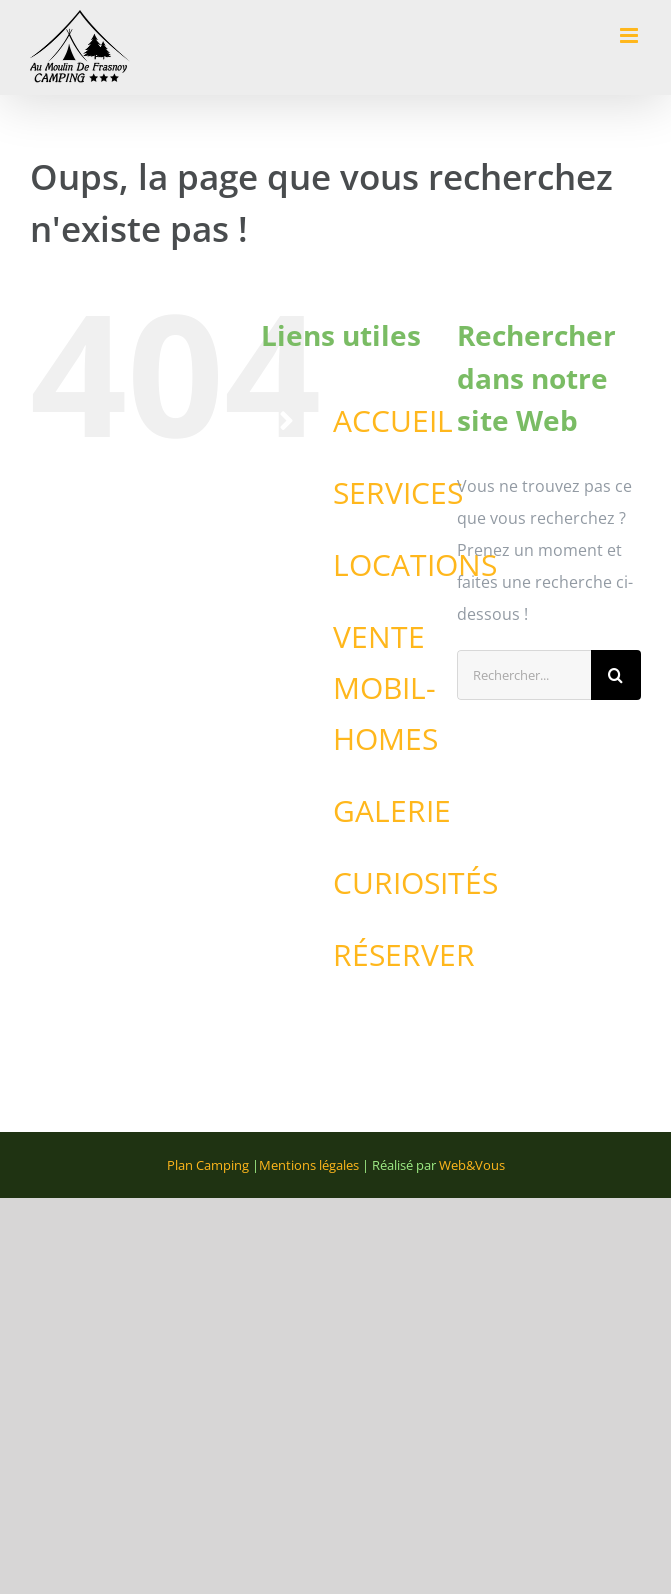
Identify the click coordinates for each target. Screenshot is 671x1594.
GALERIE (392, 810)
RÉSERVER (404, 954)
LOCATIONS (415, 564)
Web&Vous (472, 1165)
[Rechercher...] (524, 675)
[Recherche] (616, 675)
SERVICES (398, 492)
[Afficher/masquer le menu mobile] (630, 35)
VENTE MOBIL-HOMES (385, 687)
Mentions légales (309, 1165)
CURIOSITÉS (415, 882)
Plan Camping (208, 1165)
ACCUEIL (393, 420)
